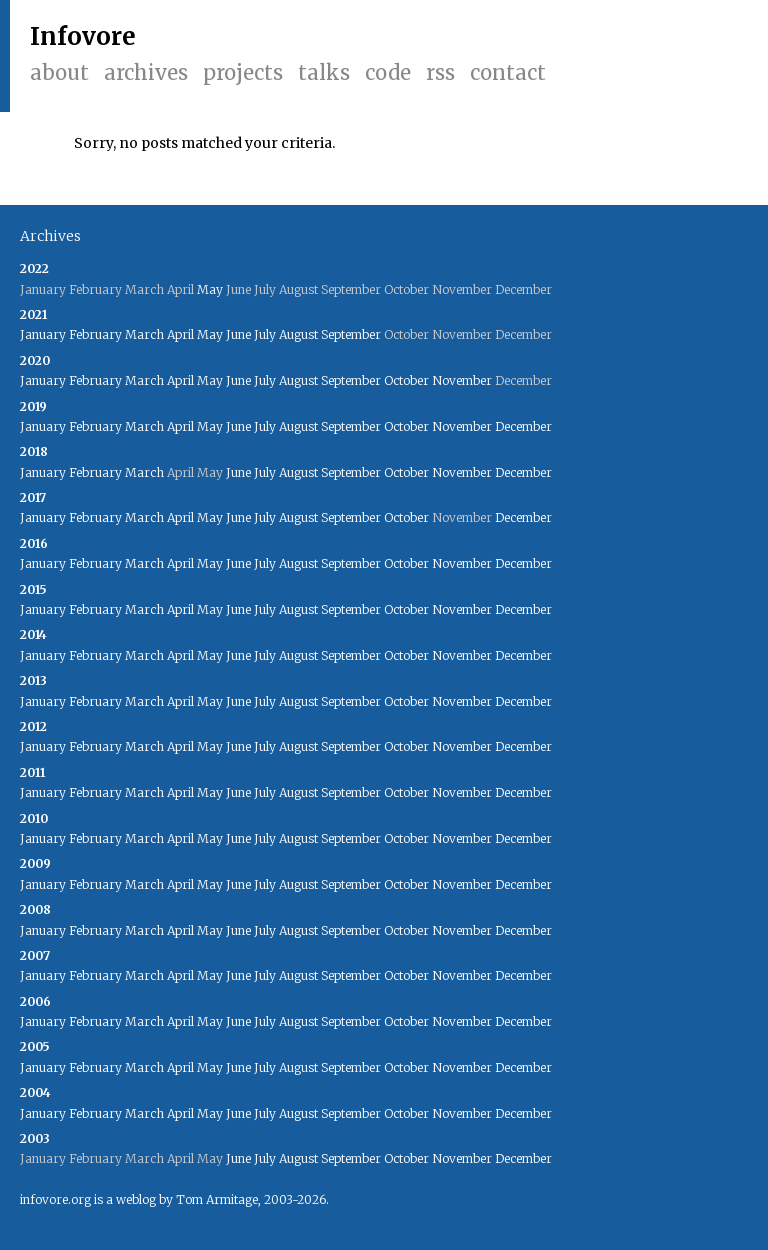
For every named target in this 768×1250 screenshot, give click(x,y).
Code (388, 72)
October (406, 380)
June (238, 334)
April (180, 334)
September (351, 334)
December (523, 426)
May (210, 289)
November (462, 380)
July (265, 334)
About (59, 72)
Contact (508, 72)
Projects (243, 72)
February (95, 334)
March (144, 334)
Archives (146, 72)
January (43, 334)
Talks (324, 72)
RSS (440, 72)
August (298, 334)
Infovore (83, 36)
